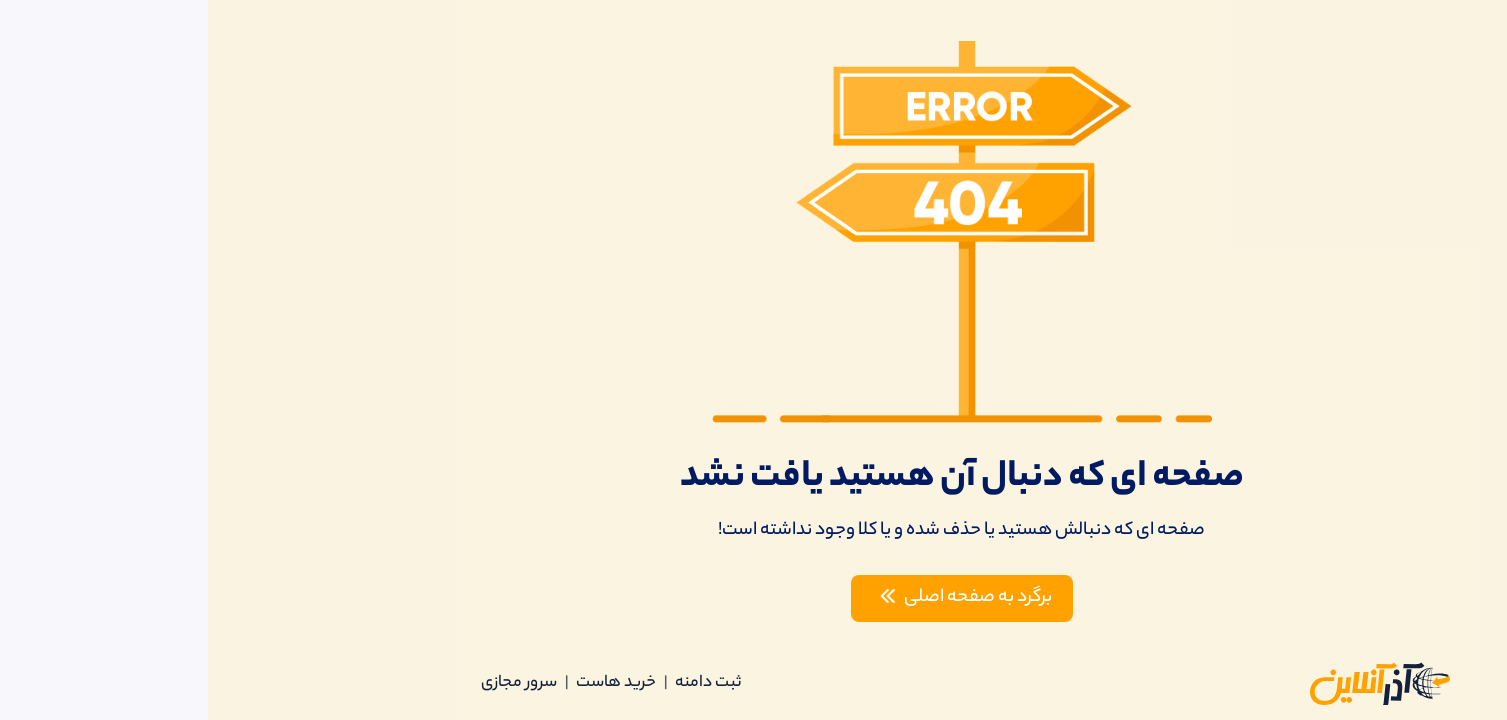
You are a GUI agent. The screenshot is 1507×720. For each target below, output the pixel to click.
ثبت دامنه (500, 683)
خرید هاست (408, 683)
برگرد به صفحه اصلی (753, 598)
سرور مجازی (311, 683)
